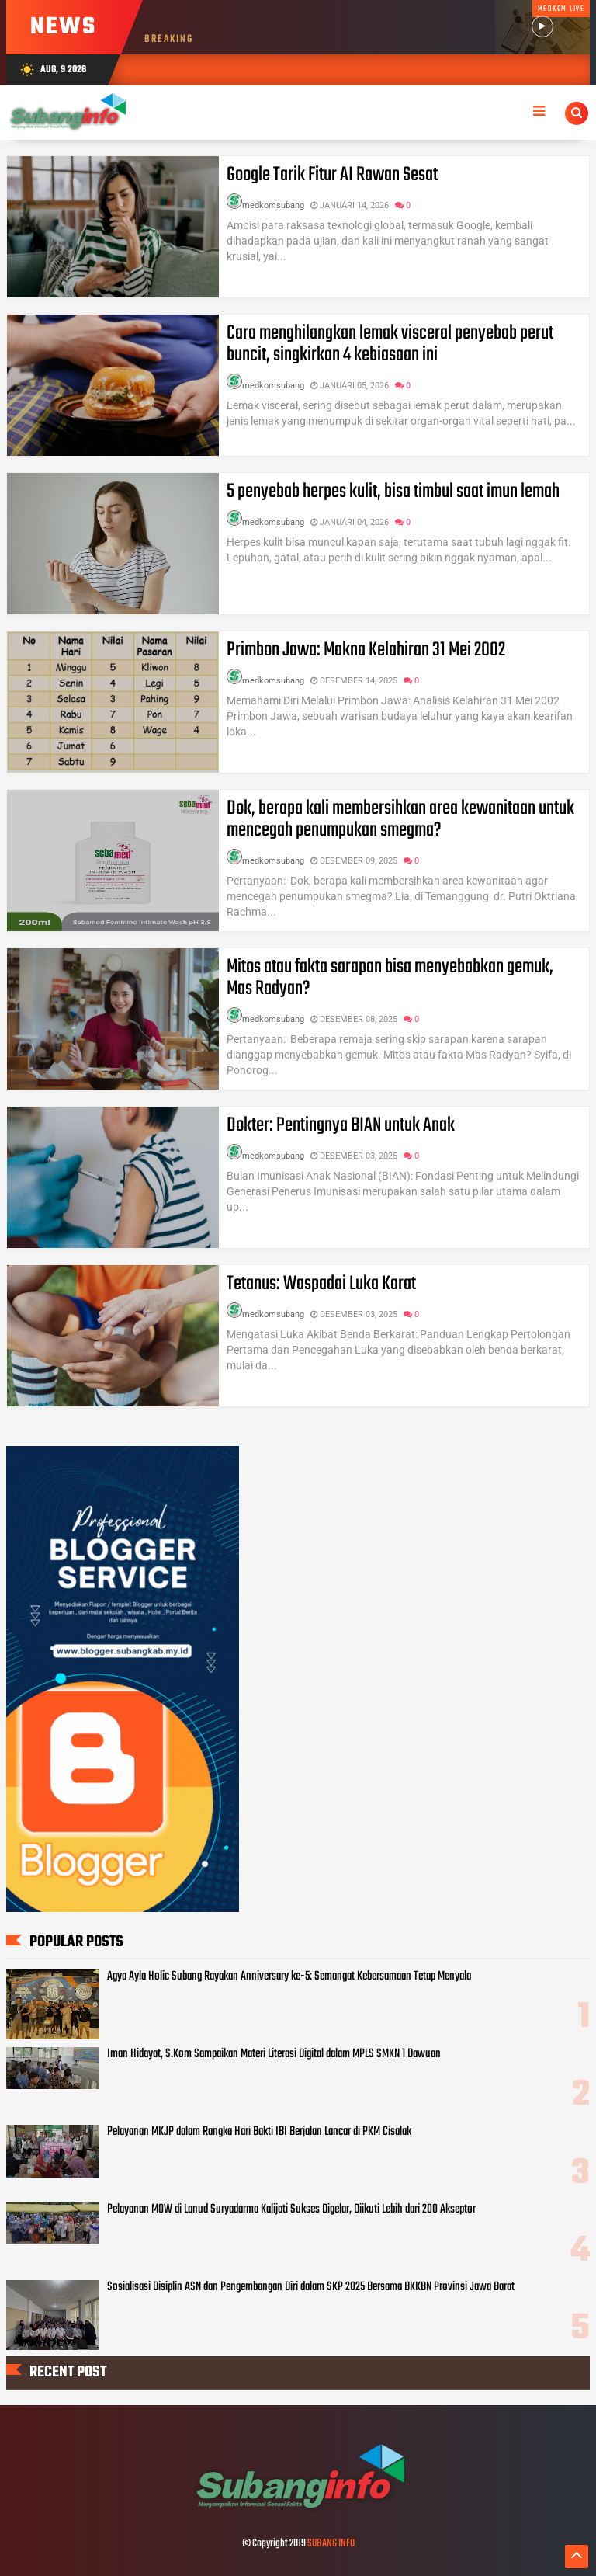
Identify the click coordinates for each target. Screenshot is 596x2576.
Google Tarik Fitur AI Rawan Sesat (332, 174)
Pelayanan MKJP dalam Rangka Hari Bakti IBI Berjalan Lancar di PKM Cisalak (259, 2132)
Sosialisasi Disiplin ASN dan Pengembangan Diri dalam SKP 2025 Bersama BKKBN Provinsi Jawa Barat (311, 2287)
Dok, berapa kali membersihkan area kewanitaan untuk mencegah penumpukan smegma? (400, 819)
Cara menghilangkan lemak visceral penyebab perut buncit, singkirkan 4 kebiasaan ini (390, 344)
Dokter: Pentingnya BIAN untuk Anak (341, 1125)
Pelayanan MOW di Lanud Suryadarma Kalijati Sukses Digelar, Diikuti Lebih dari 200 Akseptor (291, 2209)
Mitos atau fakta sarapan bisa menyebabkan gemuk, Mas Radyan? (390, 977)
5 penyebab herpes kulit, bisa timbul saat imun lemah (393, 491)
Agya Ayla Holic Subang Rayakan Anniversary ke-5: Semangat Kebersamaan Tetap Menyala (289, 1976)
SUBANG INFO (331, 2544)
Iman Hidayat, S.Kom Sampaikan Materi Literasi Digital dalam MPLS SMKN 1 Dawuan (274, 2054)
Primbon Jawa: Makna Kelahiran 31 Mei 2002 (366, 650)
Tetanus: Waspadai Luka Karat (321, 1283)
